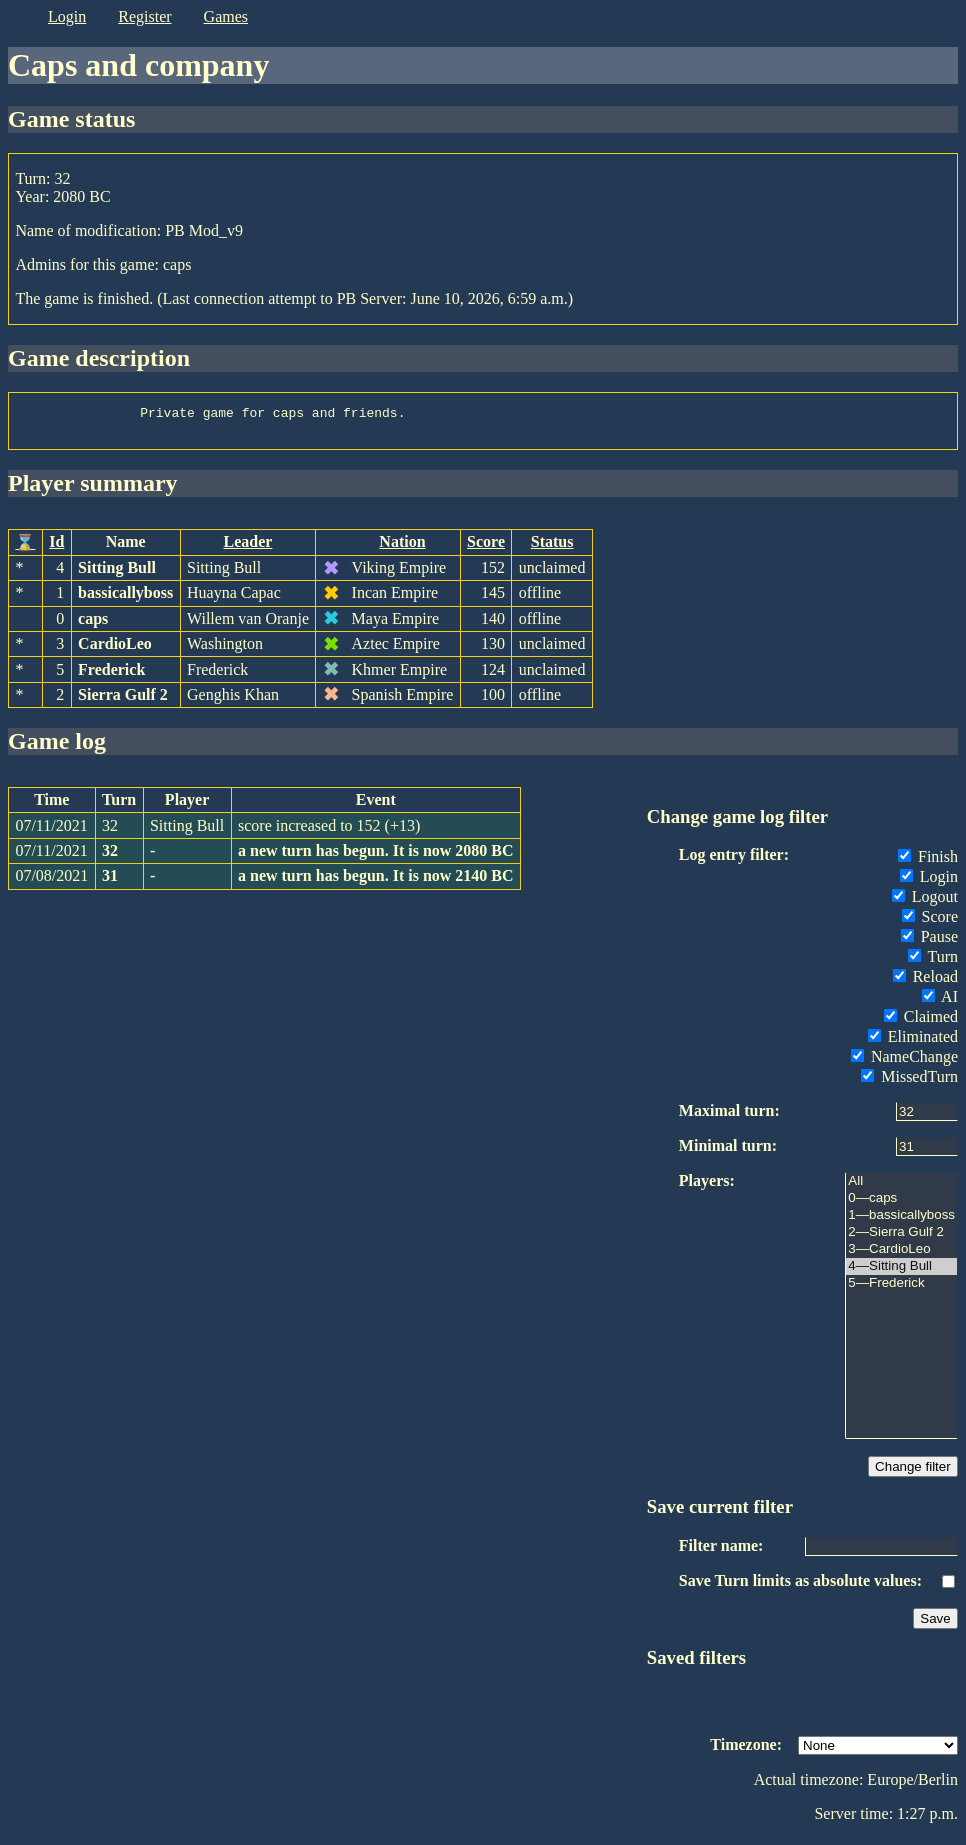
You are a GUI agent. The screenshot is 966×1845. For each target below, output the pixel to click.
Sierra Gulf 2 (123, 700)
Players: (707, 1186)
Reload (925, 982)
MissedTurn (909, 1082)
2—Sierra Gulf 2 (901, 1238)
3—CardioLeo (901, 1255)
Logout (925, 902)
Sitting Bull (117, 573)
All (901, 1187)
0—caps (901, 1204)
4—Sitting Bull (901, 1272)
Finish (928, 862)
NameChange (904, 1062)
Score (486, 547)
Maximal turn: (729, 1116)
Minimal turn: (728, 1151)
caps (93, 624)
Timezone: (746, 1750)
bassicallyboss (125, 598)
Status (552, 547)
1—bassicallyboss (901, 1221)
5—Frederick (901, 1289)
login (67, 16)
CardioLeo (115, 649)
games (226, 16)
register (144, 16)
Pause (929, 942)
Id (56, 547)
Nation (402, 547)
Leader (248, 547)
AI (940, 1002)
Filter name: (721, 1551)
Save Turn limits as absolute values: (800, 1586)
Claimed (921, 1022)
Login (929, 882)
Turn (933, 962)
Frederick (111, 675)
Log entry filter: (734, 860)
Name (126, 547)
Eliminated (913, 1042)
